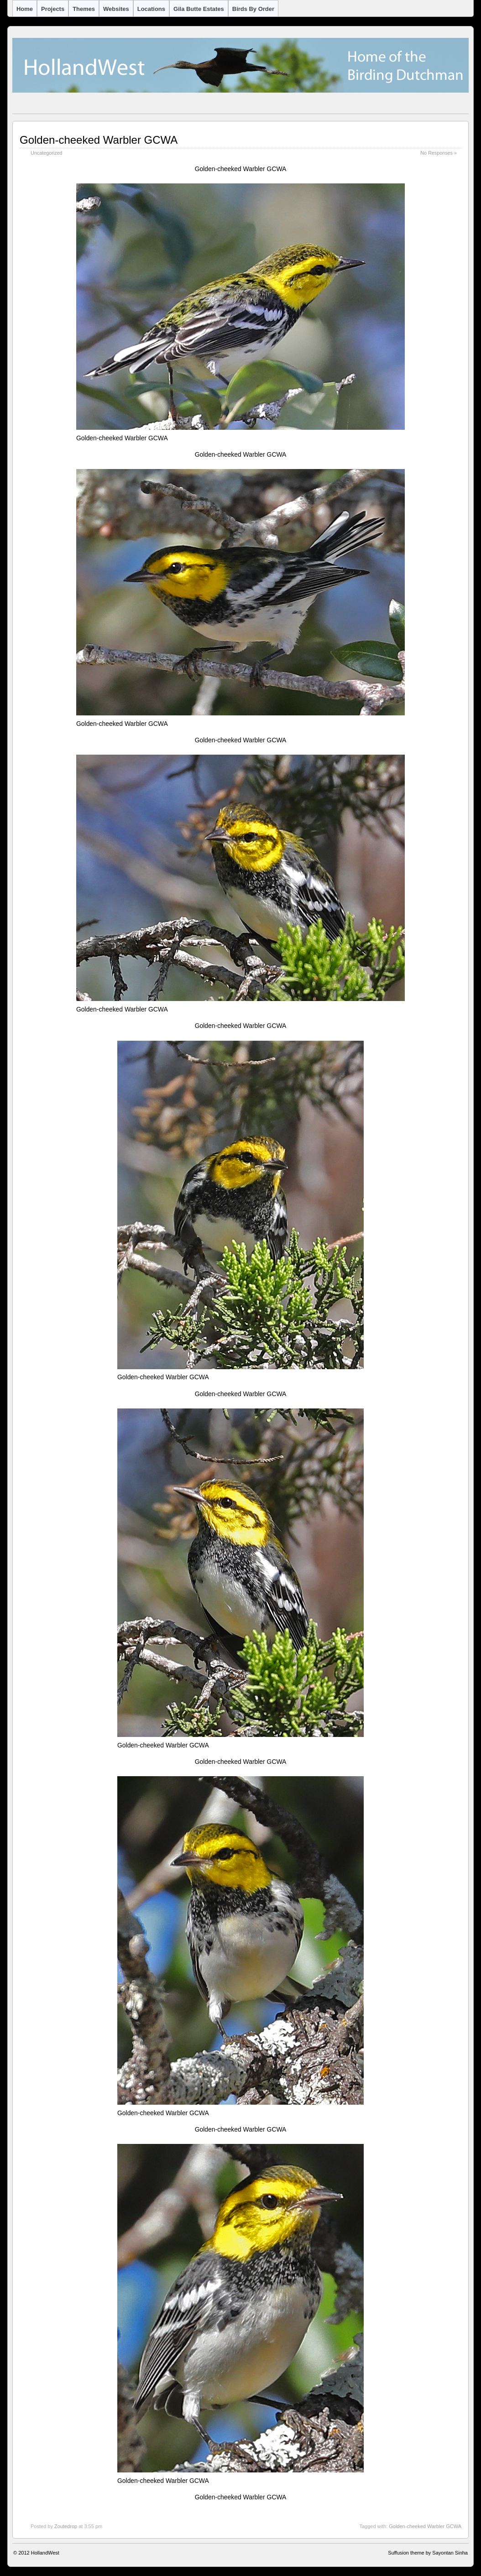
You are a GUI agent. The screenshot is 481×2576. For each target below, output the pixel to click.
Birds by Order (253, 8)
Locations (151, 8)
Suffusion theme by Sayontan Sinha (428, 2552)
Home (24, 8)
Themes (84, 8)
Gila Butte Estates (198, 8)
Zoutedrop (65, 2526)
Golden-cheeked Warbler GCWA (99, 140)
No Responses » (438, 153)
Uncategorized (47, 153)
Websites (116, 8)
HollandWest (45, 2552)
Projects (52, 8)
